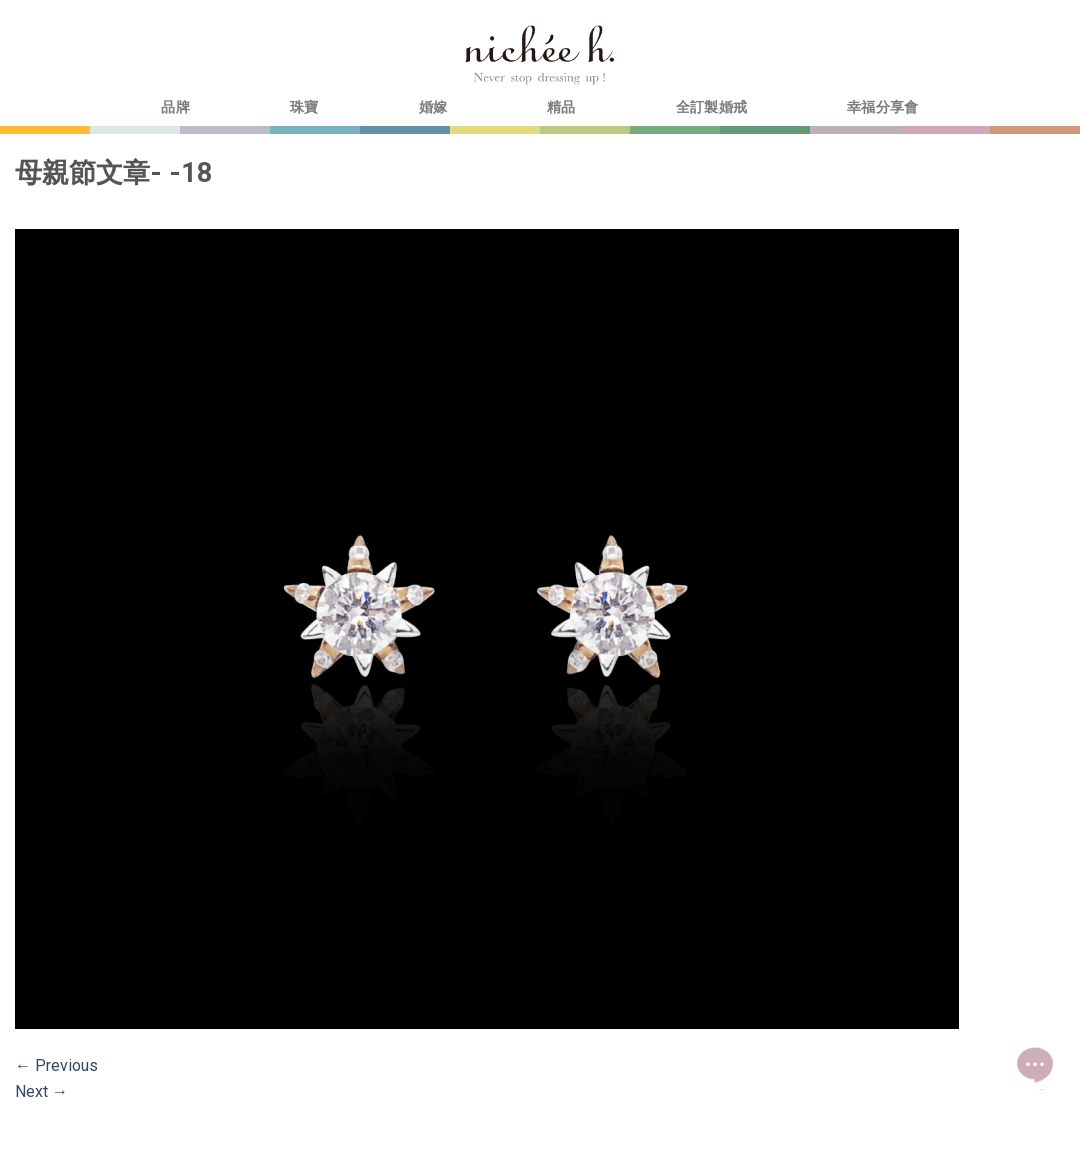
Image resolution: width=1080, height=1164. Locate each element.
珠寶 (304, 107)
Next (41, 1091)
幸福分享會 (882, 107)
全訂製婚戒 (711, 107)
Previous (56, 1065)
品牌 (175, 107)
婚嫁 (433, 107)
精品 (561, 107)
